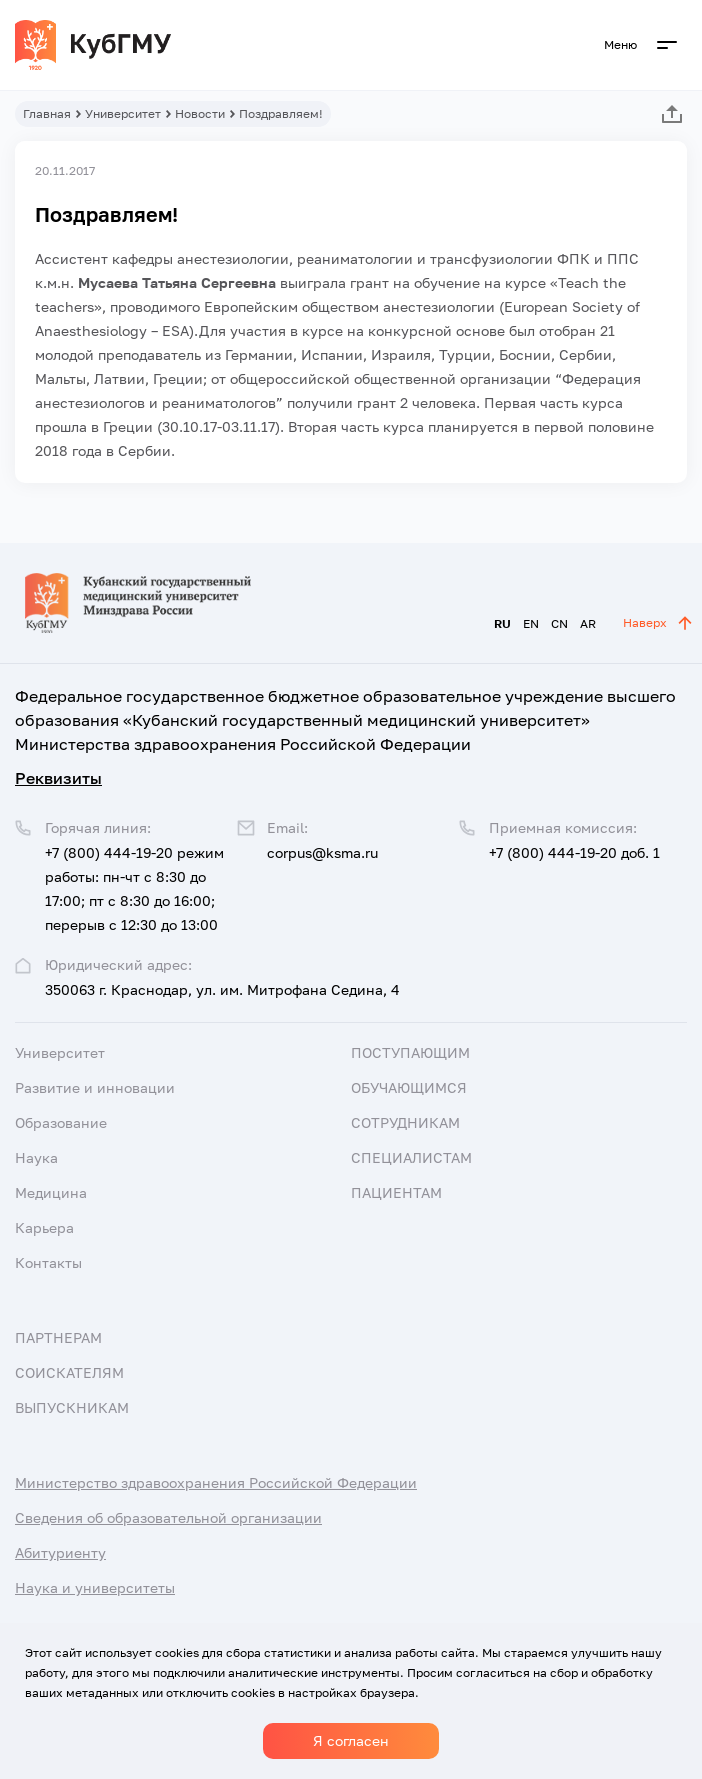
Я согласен (351, 1740)
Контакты (48, 1262)
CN (559, 623)
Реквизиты (58, 778)
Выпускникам (72, 1407)
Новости (200, 113)
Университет (123, 113)
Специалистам (411, 1157)
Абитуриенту (60, 1552)
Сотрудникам (405, 1122)
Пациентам (396, 1192)
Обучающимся (409, 1087)
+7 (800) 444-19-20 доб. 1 (574, 852)
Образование (61, 1122)
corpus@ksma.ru (322, 852)
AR (588, 623)
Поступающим (410, 1052)
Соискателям (69, 1372)
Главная (47, 113)
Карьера (44, 1227)
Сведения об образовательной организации (168, 1517)
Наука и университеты (95, 1587)
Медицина (51, 1192)
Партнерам (58, 1337)
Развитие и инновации (95, 1087)
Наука (36, 1157)
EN (531, 623)
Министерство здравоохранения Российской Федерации (216, 1482)
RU (502, 623)
